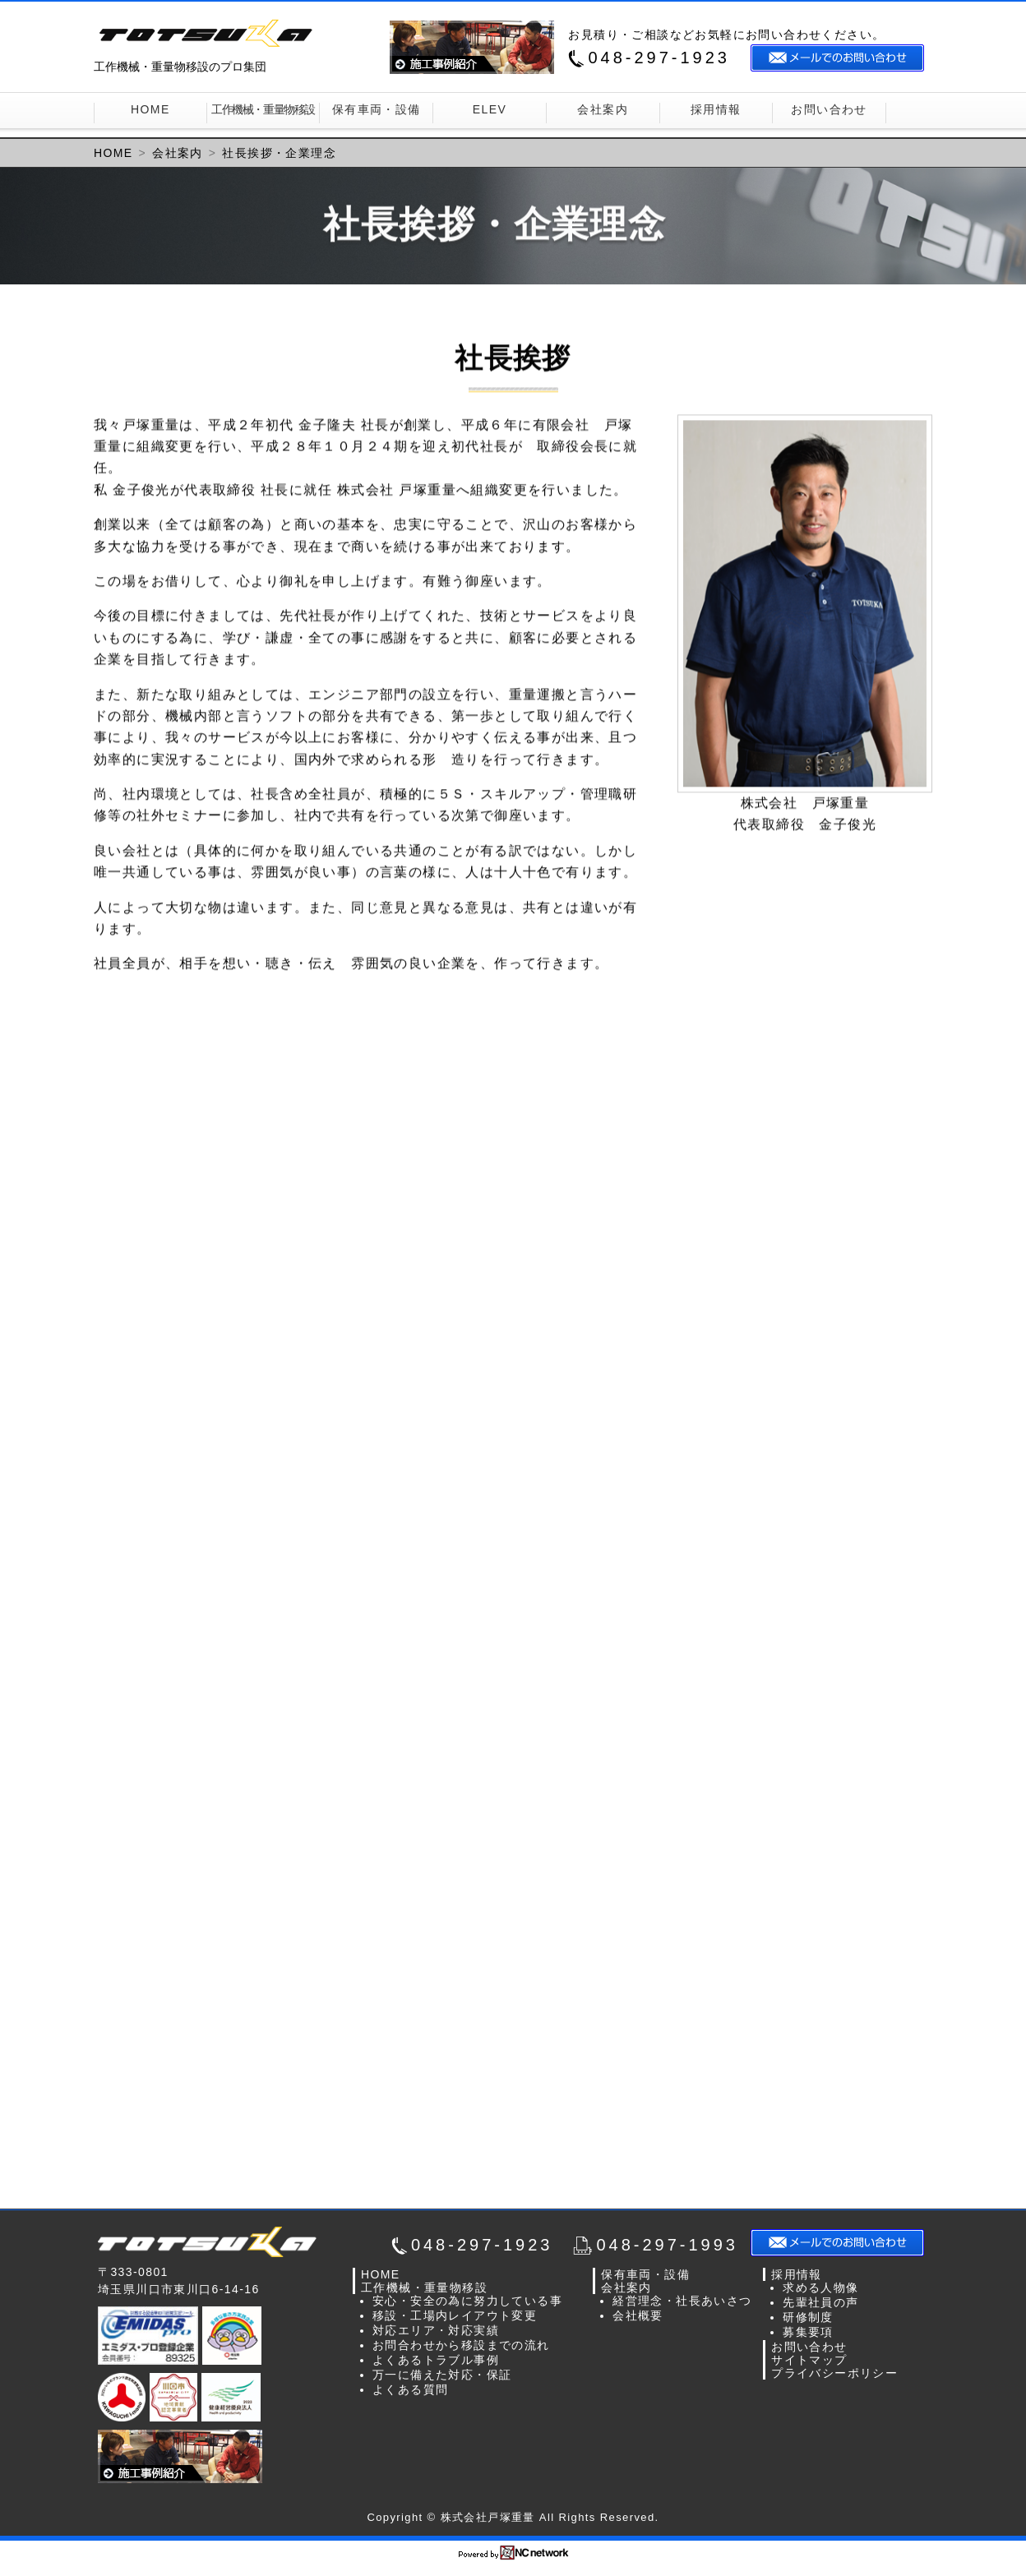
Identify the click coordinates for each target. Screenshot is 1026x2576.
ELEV (489, 109)
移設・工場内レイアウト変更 (454, 2315)
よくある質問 (410, 2389)
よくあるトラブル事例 (435, 2359)
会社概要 (637, 2315)
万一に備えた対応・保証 (441, 2374)
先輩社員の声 (820, 2302)
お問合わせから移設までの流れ (461, 2345)
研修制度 (808, 2317)
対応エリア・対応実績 (435, 2330)
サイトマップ (809, 2359)
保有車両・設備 (376, 109)
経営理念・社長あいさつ (681, 2300)
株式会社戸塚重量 (217, 2242)
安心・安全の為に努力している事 (467, 2300)
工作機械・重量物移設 (263, 109)
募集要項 (808, 2331)
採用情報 (716, 109)
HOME (150, 109)
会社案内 (602, 109)
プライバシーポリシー (834, 2373)
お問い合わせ (829, 109)
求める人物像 (820, 2287)
